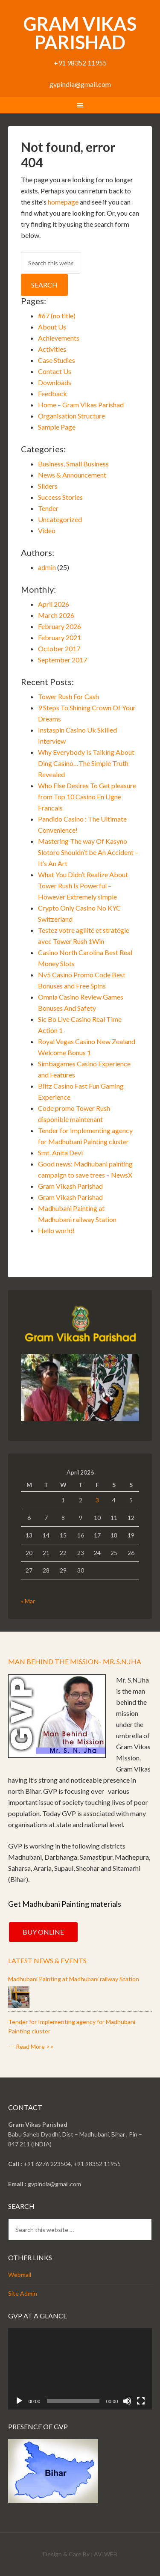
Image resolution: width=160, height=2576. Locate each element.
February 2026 (59, 626)
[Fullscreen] (141, 2401)
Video (46, 530)
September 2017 (62, 660)
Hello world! (56, 1230)
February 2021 (59, 637)
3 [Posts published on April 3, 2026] (97, 1500)
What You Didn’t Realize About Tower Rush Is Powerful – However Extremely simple (83, 885)
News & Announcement (72, 475)
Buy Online (43, 1932)
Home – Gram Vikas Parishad (81, 405)
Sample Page (57, 427)
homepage (63, 202)
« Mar (28, 1601)
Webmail (19, 2274)
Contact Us (54, 371)
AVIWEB (105, 2554)
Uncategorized (60, 519)
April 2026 (53, 604)
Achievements (58, 338)
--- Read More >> (31, 2046)
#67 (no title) (57, 316)
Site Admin (22, 2293)
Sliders (48, 486)
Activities (52, 349)
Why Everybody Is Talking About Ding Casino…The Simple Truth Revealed (86, 763)
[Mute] (127, 2401)
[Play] (19, 2401)
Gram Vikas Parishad (80, 33)
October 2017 (59, 648)
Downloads (54, 382)
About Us (52, 327)
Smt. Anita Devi (60, 1153)
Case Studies (56, 360)
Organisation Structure (71, 416)
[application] (80, 2369)
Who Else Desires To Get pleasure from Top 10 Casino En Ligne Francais (87, 796)
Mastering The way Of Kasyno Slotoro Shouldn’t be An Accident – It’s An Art (88, 852)
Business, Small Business (73, 464)
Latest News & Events (47, 1960)
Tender (48, 508)
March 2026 (56, 615)
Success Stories (60, 497)
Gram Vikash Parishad (70, 1186)
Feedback (52, 393)
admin (47, 567)
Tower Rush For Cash (68, 696)
